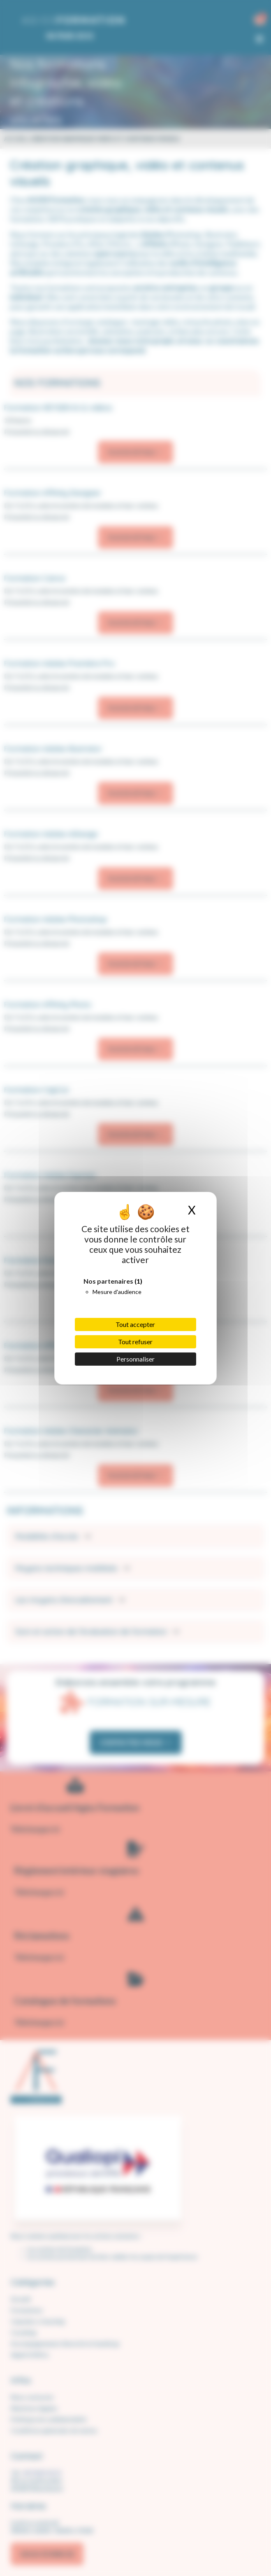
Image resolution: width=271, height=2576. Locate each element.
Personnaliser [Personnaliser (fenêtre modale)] (135, 1359)
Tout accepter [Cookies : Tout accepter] (135, 1324)
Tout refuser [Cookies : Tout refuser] (135, 1341)
